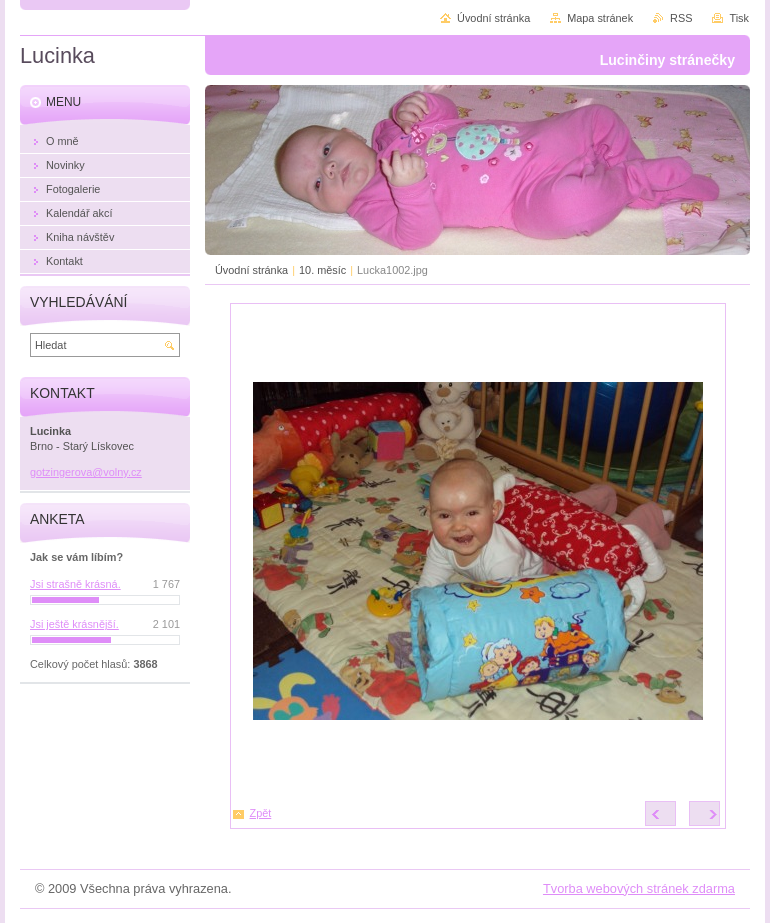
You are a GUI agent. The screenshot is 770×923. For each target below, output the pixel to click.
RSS (681, 18)
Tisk (739, 18)
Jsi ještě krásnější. (74, 624)
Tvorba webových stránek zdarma (639, 888)
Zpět (261, 813)
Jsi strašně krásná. (75, 584)
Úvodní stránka (251, 270)
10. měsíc (322, 270)
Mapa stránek (600, 18)
